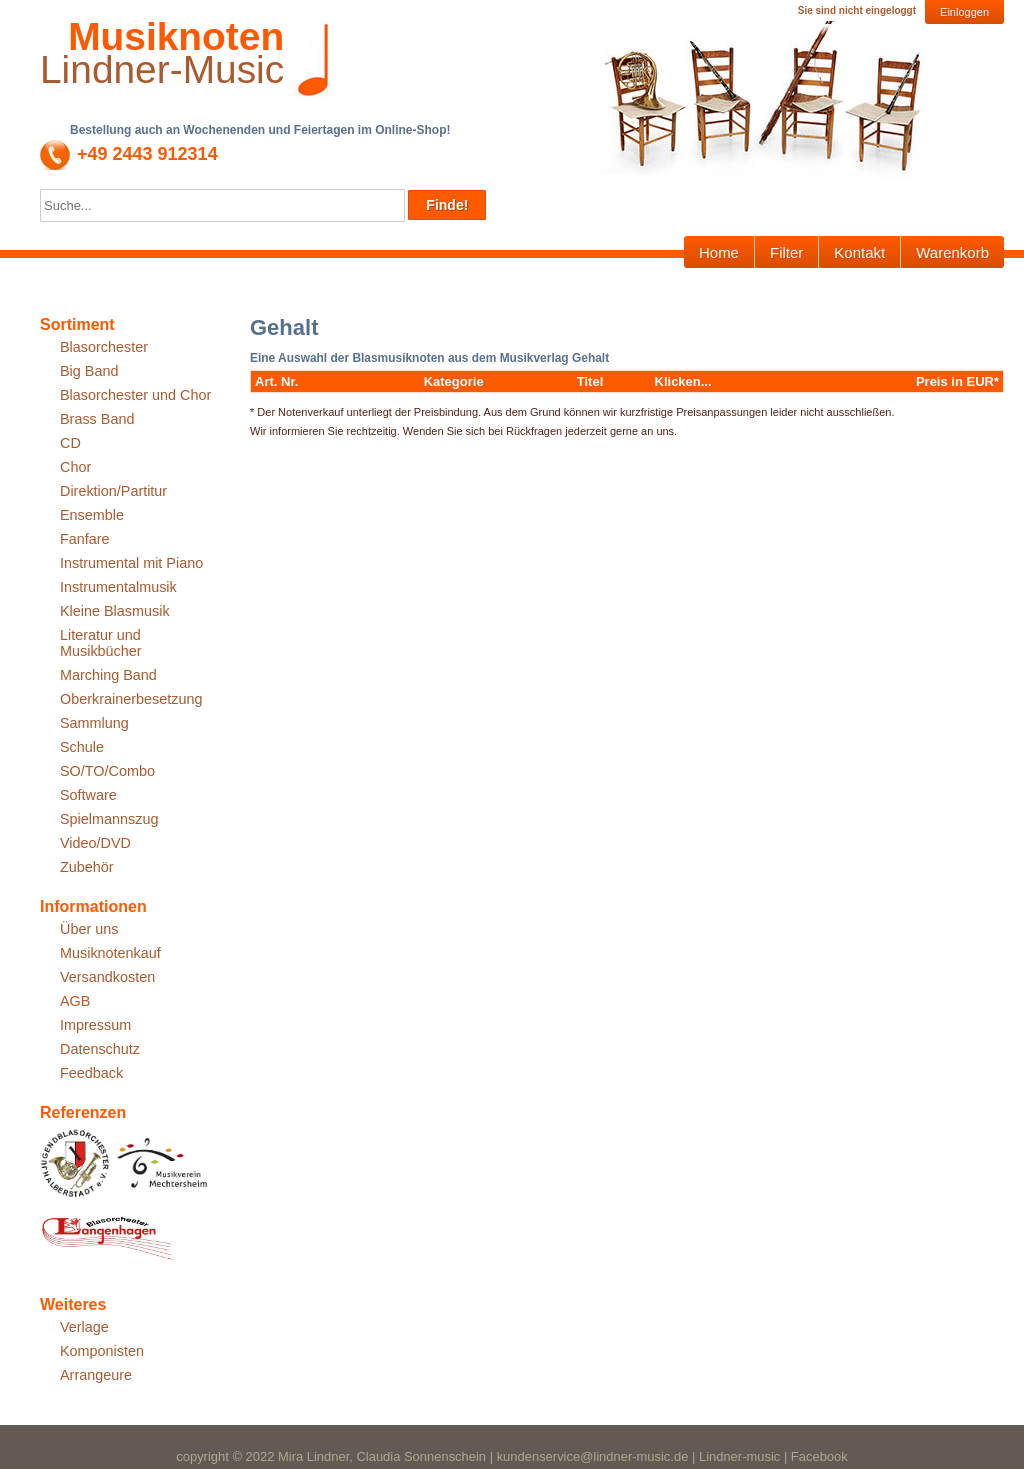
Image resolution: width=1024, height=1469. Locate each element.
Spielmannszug (109, 819)
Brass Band (97, 419)
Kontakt (859, 252)
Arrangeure (96, 1375)
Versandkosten (107, 977)
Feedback (91, 1073)
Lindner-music (739, 1456)
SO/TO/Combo (107, 771)
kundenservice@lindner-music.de (593, 1456)
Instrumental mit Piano (131, 563)
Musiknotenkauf (110, 953)
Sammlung (94, 723)
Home (719, 252)
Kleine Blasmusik (115, 611)
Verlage (84, 1327)
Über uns (89, 929)
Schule (82, 747)
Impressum (95, 1025)
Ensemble (92, 515)
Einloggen (964, 12)
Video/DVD (95, 843)
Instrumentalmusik (118, 587)
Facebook (819, 1456)
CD (70, 443)
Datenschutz (100, 1049)
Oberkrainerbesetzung (131, 699)
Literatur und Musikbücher (101, 643)
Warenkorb (952, 252)
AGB (75, 1001)
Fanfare (85, 539)
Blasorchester (104, 347)
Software (88, 795)
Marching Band (108, 675)
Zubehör (87, 867)
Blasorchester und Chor (135, 395)
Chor (75, 467)
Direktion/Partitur (113, 491)
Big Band (89, 371)
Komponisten (102, 1351)
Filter (786, 252)
